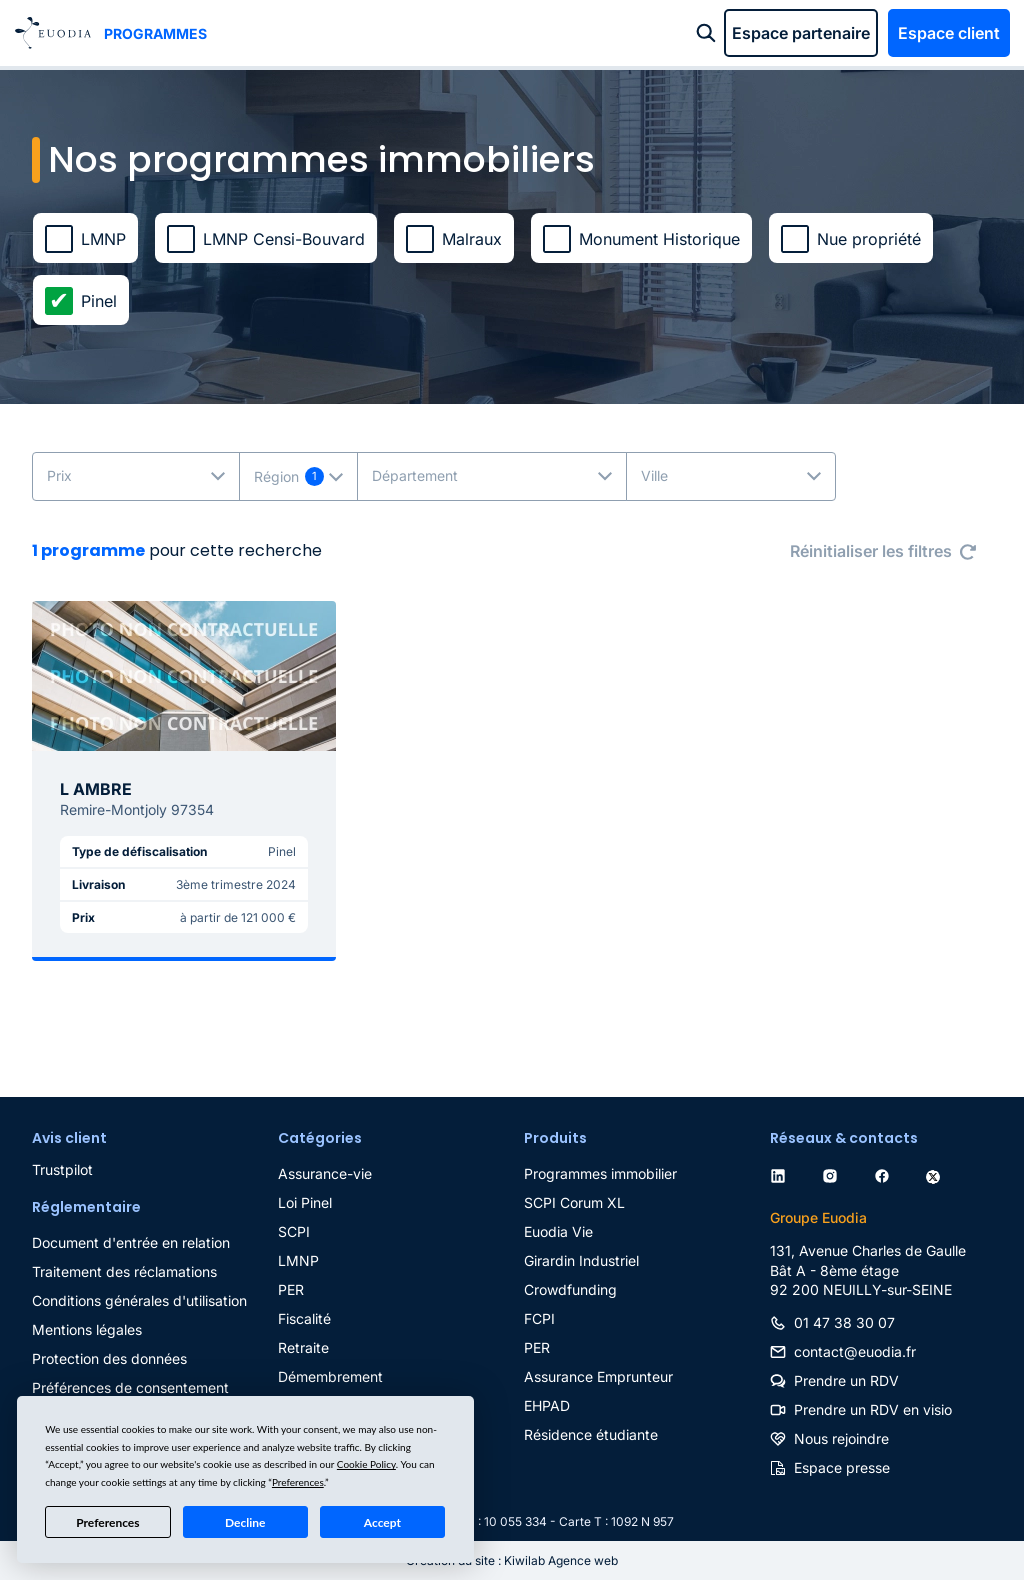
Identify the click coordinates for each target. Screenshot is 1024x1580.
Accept (382, 1522)
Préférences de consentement (130, 1387)
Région (276, 476)
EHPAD (547, 1405)
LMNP (103, 239)
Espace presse (842, 1467)
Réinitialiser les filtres (871, 551)
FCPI (539, 1318)
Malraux (472, 239)
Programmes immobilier (600, 1173)
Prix (59, 475)
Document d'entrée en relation (131, 1242)
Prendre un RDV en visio (873, 1409)
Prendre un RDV (846, 1380)
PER (291, 1289)
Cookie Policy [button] (366, 1464)
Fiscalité (304, 1318)
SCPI (294, 1231)
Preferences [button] (298, 1482)
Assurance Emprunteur (598, 1376)
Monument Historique (659, 239)
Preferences (107, 1522)
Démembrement (330, 1376)
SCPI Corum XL (574, 1202)
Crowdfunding (570, 1289)
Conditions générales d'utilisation (139, 1300)
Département (415, 475)
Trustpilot (62, 1169)
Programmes (155, 33)
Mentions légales (87, 1329)
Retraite (303, 1347)
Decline (245, 1522)
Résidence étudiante (591, 1434)
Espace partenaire (801, 33)
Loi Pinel (305, 1202)
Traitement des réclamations (124, 1271)
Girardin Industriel (581, 1260)
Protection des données (109, 1358)
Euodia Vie (558, 1231)
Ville (654, 475)
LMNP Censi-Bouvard (284, 239)
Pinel (99, 301)
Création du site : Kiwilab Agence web (512, 1560)
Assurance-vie (325, 1173)
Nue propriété (869, 239)
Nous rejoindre (841, 1438)
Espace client (949, 33)
